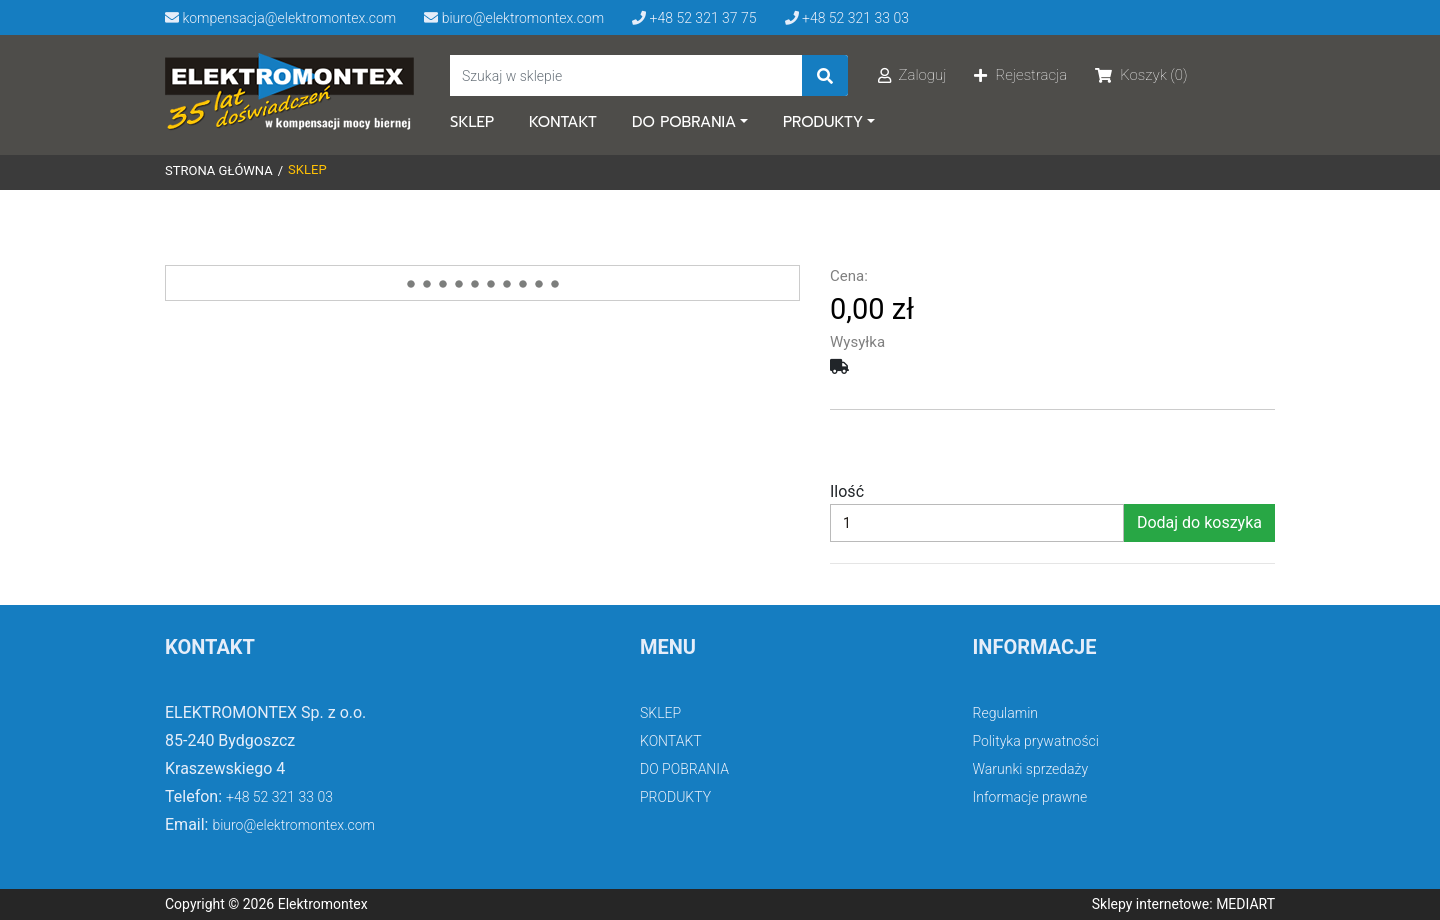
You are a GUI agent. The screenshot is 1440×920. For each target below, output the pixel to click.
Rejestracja (1020, 75)
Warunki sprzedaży (1031, 769)
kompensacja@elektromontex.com (280, 18)
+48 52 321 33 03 (847, 18)
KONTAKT (563, 122)
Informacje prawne (1030, 797)
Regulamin (1006, 713)
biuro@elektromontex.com (514, 18)
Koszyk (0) (1141, 75)
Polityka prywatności (1036, 741)
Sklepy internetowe (1151, 904)
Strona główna (219, 170)
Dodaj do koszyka (1199, 522)
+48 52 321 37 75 (694, 18)
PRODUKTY (823, 122)
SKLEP (472, 122)
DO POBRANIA (684, 122)
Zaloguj (912, 75)
